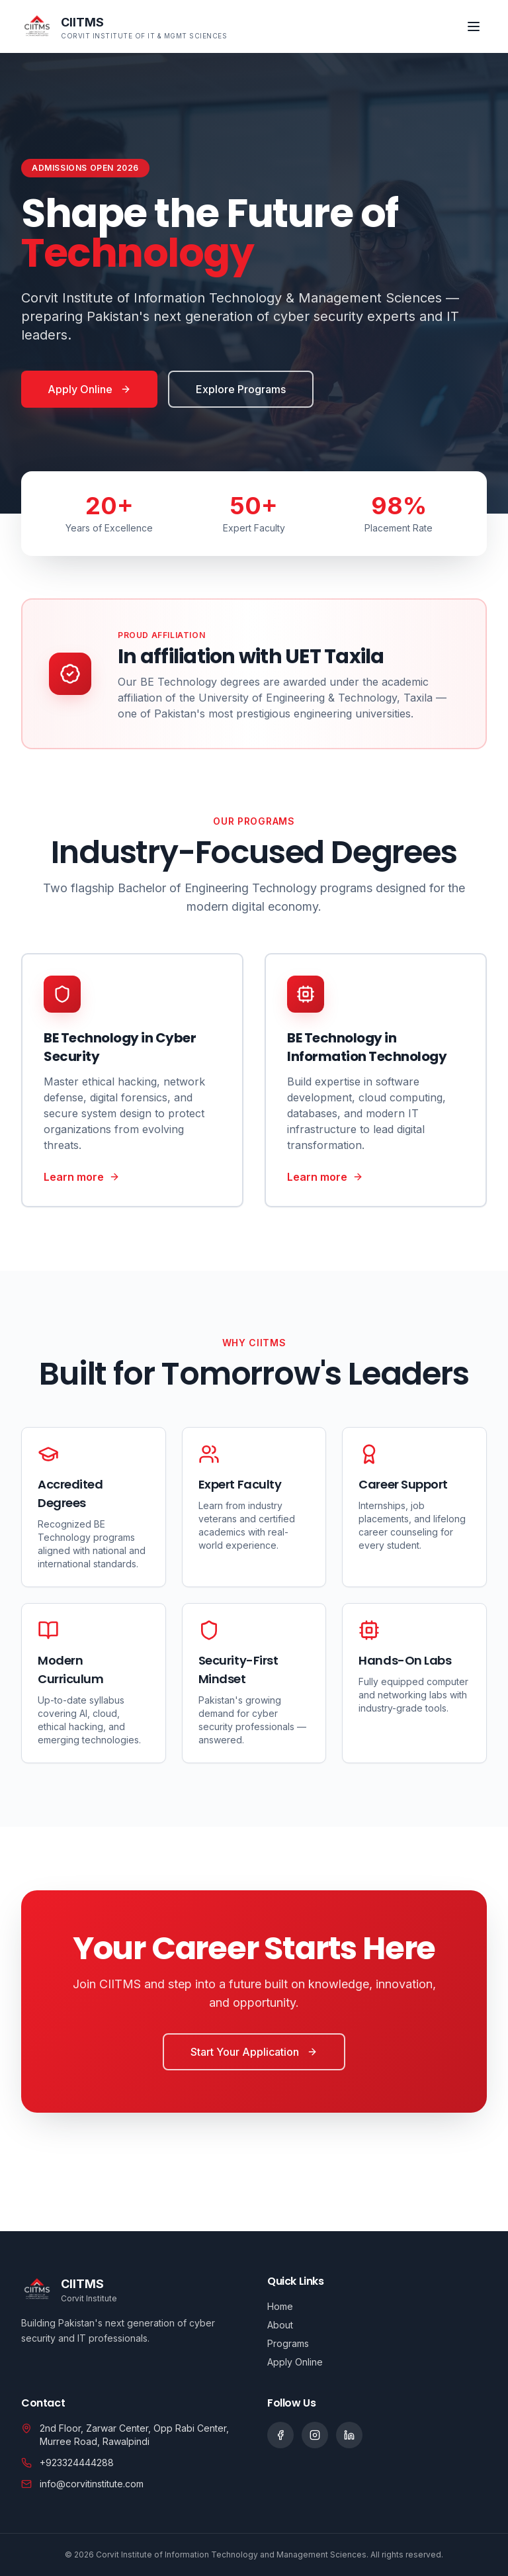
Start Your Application (254, 2051)
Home (280, 2306)
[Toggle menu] (473, 26)
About (280, 2324)
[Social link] (280, 2435)
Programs (288, 2343)
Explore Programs (241, 389)
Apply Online (89, 389)
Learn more (82, 1176)
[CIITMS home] (124, 26)
